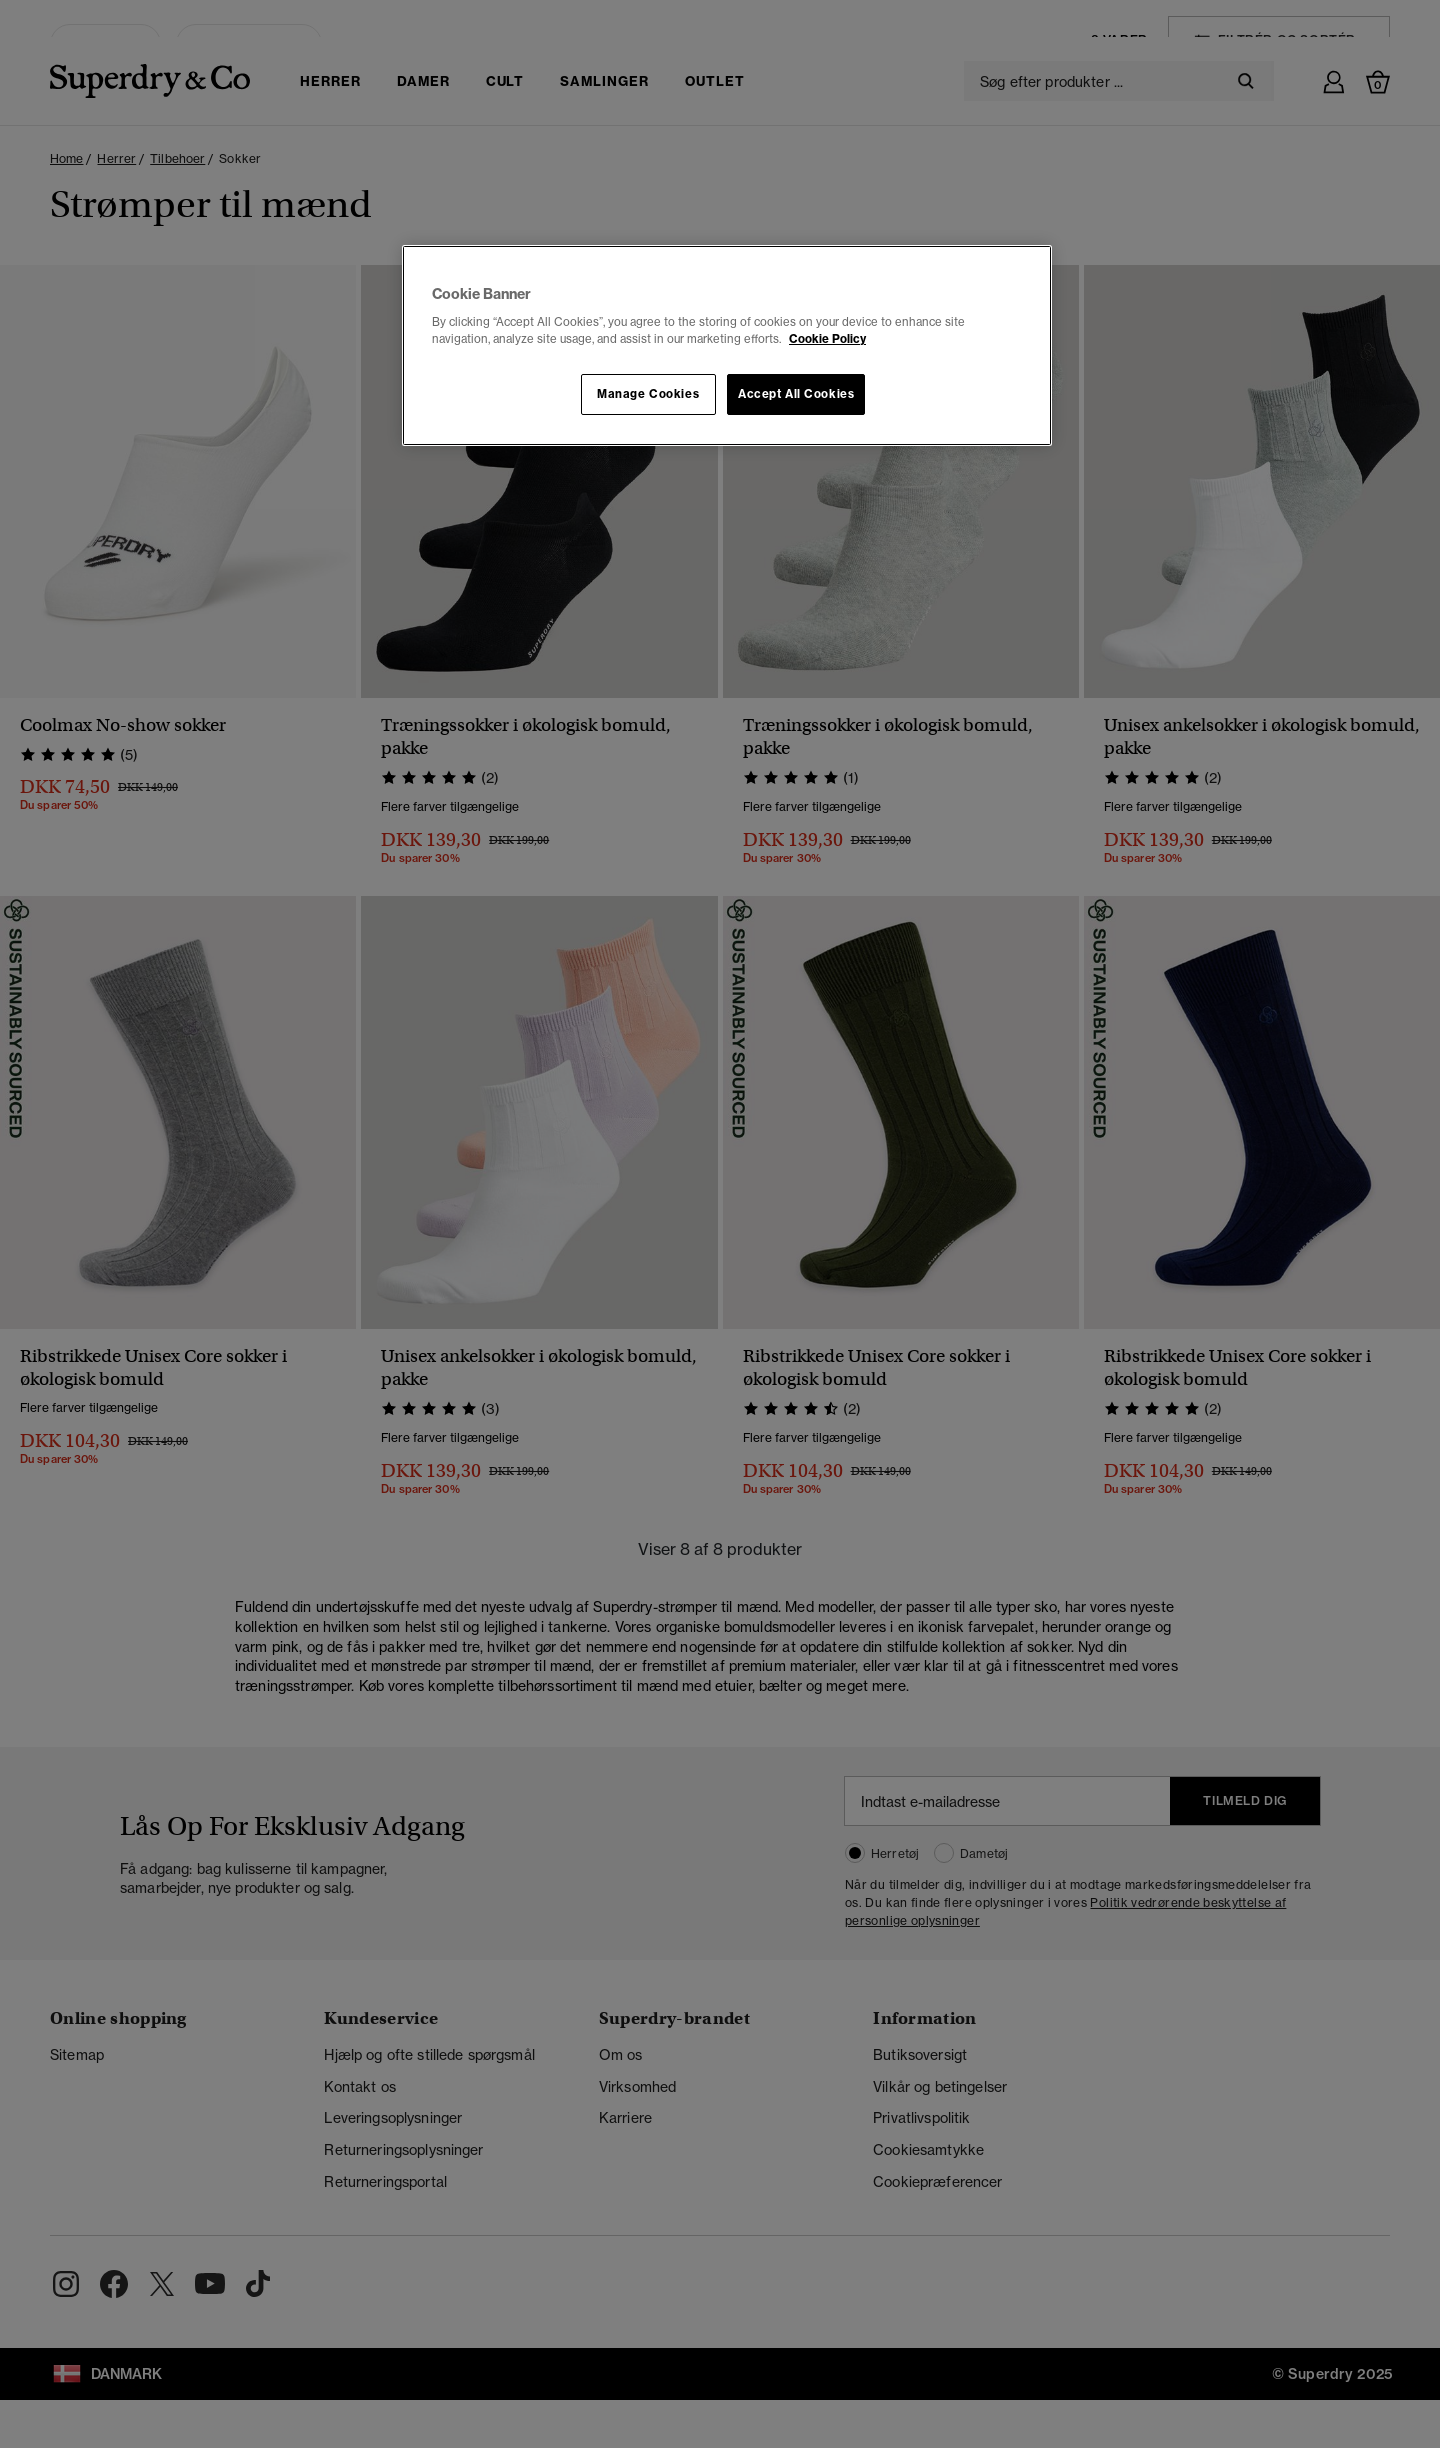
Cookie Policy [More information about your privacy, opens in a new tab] (827, 339)
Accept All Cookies (796, 394)
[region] (727, 346)
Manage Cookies (648, 394)
